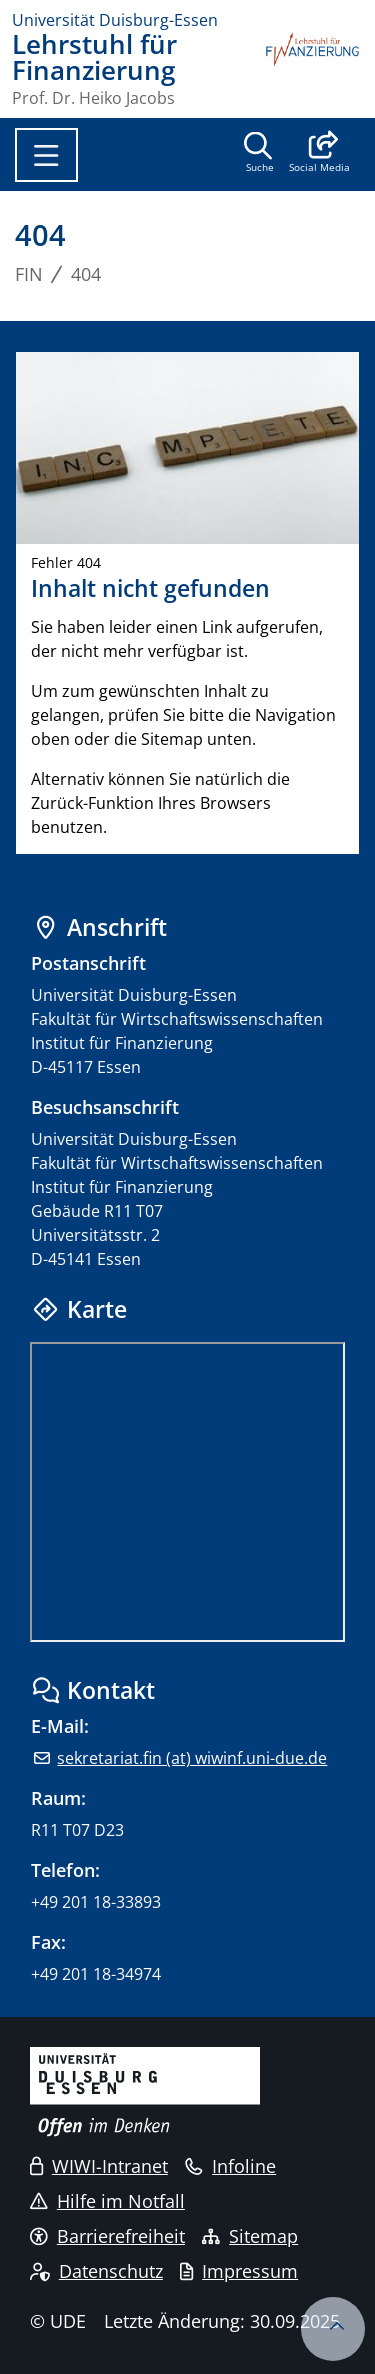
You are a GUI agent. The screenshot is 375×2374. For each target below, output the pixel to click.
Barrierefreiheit (107, 2236)
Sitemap (250, 2236)
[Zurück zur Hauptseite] (313, 69)
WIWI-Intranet (99, 2166)
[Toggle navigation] (46, 155)
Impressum (239, 2271)
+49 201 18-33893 (96, 1902)
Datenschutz (96, 2271)
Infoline (230, 2166)
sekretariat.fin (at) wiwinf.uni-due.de (192, 1758)
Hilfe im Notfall (107, 2201)
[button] (319, 154)
